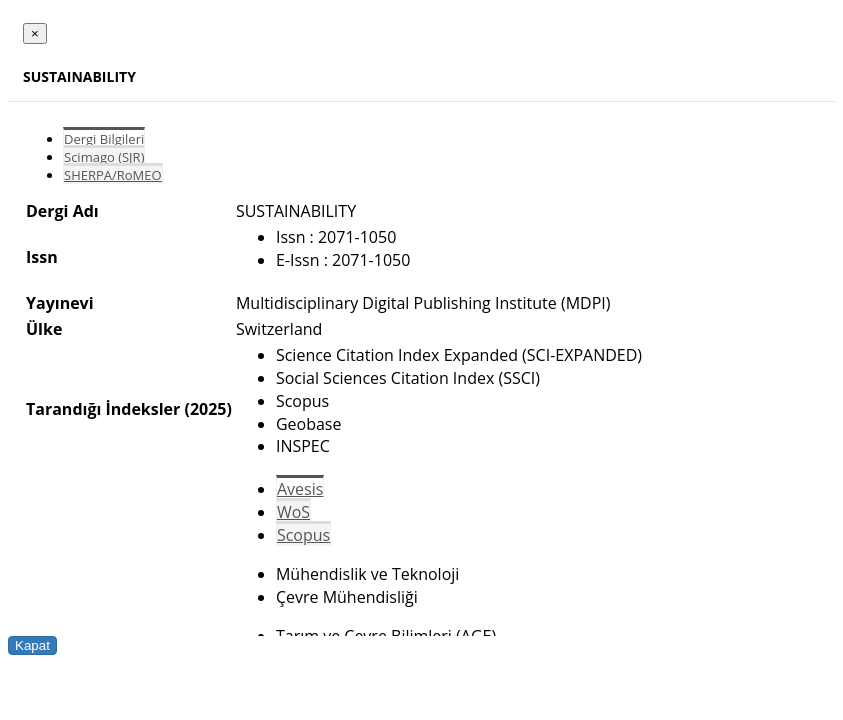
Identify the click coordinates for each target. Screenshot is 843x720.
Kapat (32, 645)
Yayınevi (60, 303)
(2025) (207, 409)
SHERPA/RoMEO (113, 175)
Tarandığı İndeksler (103, 409)
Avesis (300, 489)
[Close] (35, 33)
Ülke (44, 329)
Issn (42, 257)
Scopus (303, 535)
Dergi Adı (62, 211)
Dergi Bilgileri (104, 139)
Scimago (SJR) (104, 157)
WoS (293, 512)
